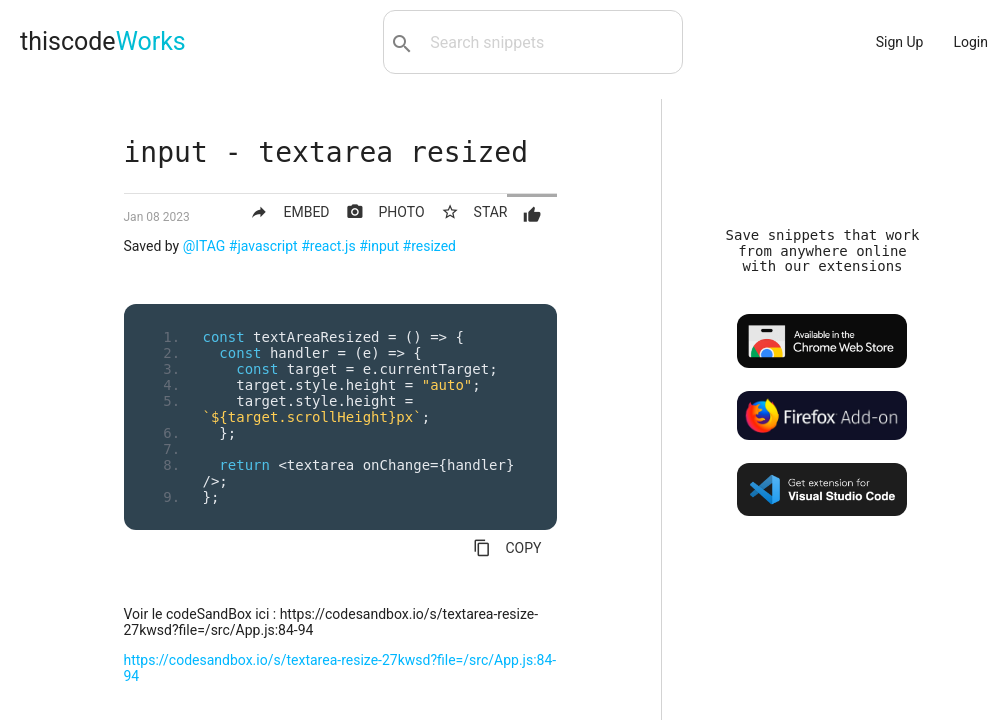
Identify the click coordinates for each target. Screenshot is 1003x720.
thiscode (103, 41)
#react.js (328, 246)
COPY (507, 548)
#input (379, 246)
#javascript (263, 246)
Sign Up (900, 42)
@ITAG (204, 246)
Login (970, 42)
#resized (429, 246)
